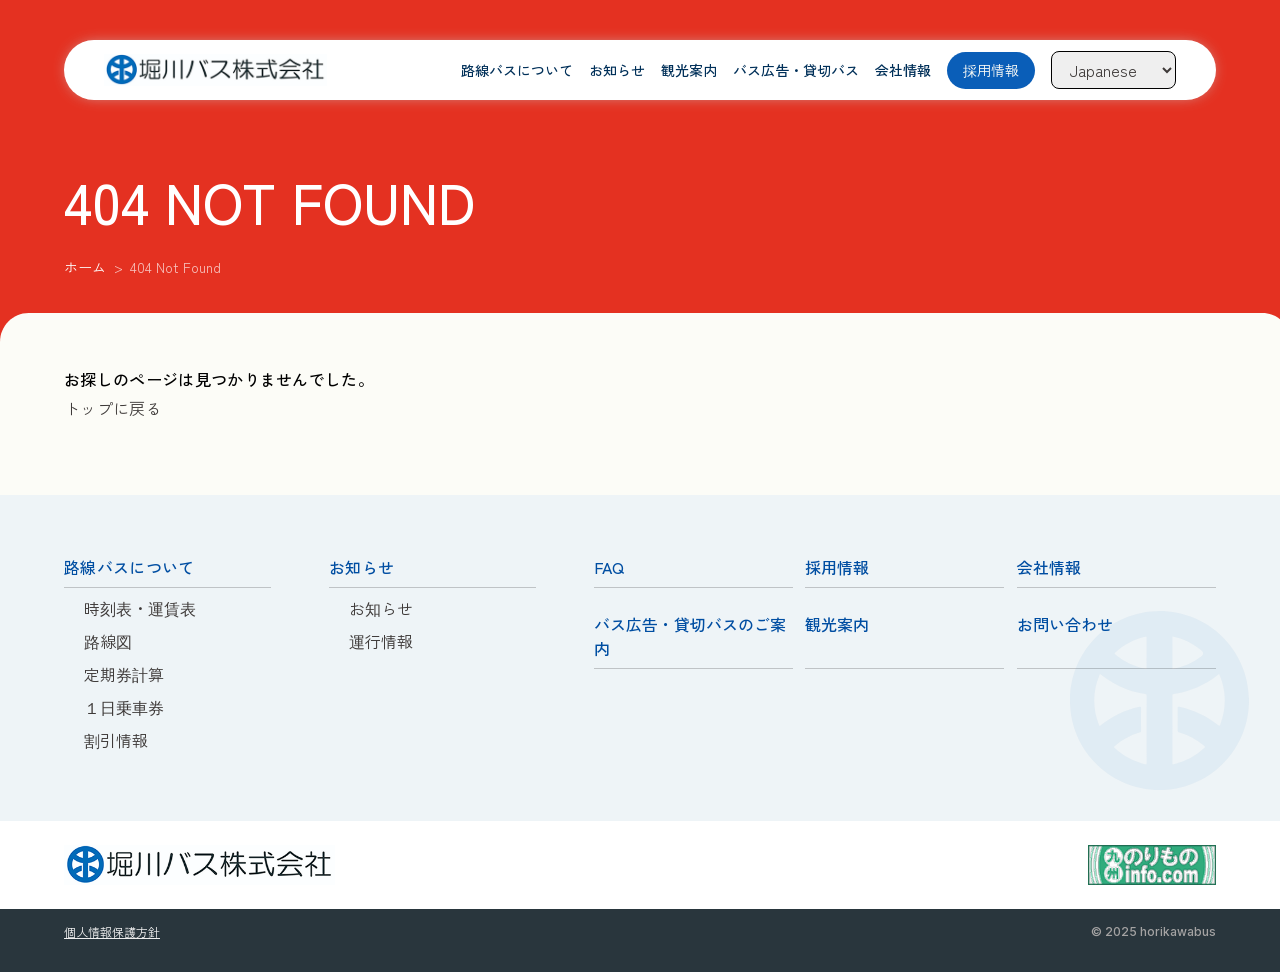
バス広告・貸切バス (796, 70)
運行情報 (381, 641)
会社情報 (903, 70)
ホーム (85, 267)
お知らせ (617, 70)
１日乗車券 (124, 707)
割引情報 (116, 740)
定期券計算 (124, 674)
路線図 (108, 641)
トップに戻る (113, 408)
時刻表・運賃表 (140, 608)
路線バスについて (517, 70)
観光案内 (689, 70)
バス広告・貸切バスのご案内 (690, 636)
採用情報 (991, 70)
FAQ (609, 567)
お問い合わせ (1065, 624)
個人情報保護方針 (112, 931)
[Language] (1113, 70)
